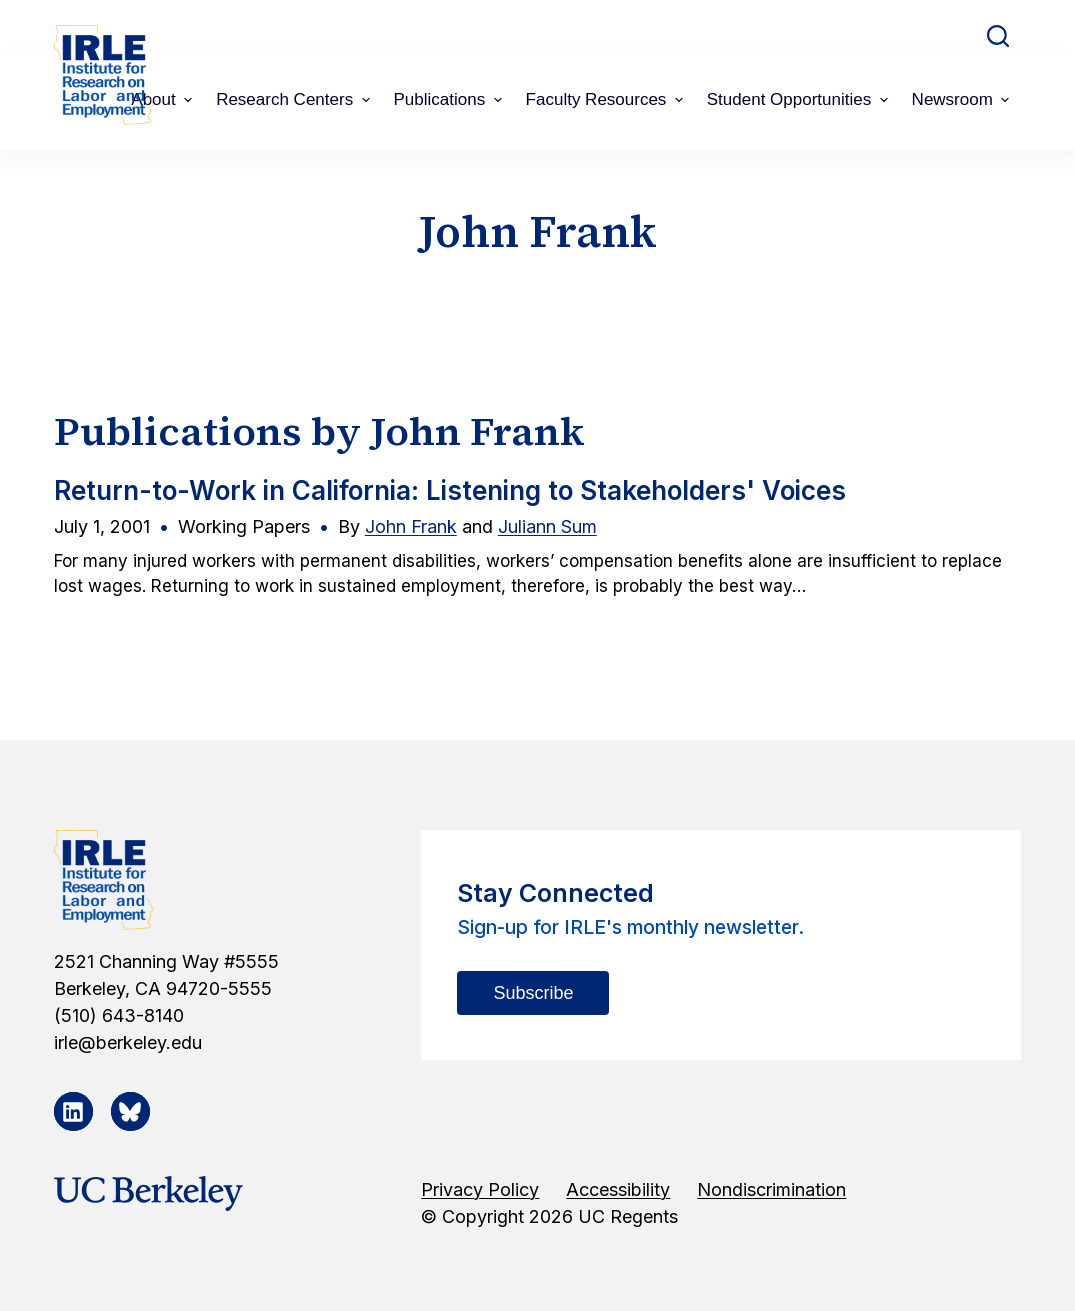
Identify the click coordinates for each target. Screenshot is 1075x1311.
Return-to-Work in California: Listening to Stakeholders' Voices (450, 490)
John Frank (411, 526)
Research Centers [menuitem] (295, 99)
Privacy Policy (480, 1189)
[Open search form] (998, 36)
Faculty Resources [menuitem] (607, 99)
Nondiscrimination (771, 1189)
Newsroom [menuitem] (963, 99)
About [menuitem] (164, 99)
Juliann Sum (547, 526)
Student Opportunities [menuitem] (800, 99)
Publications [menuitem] (450, 99)
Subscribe (533, 993)
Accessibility (618, 1189)
